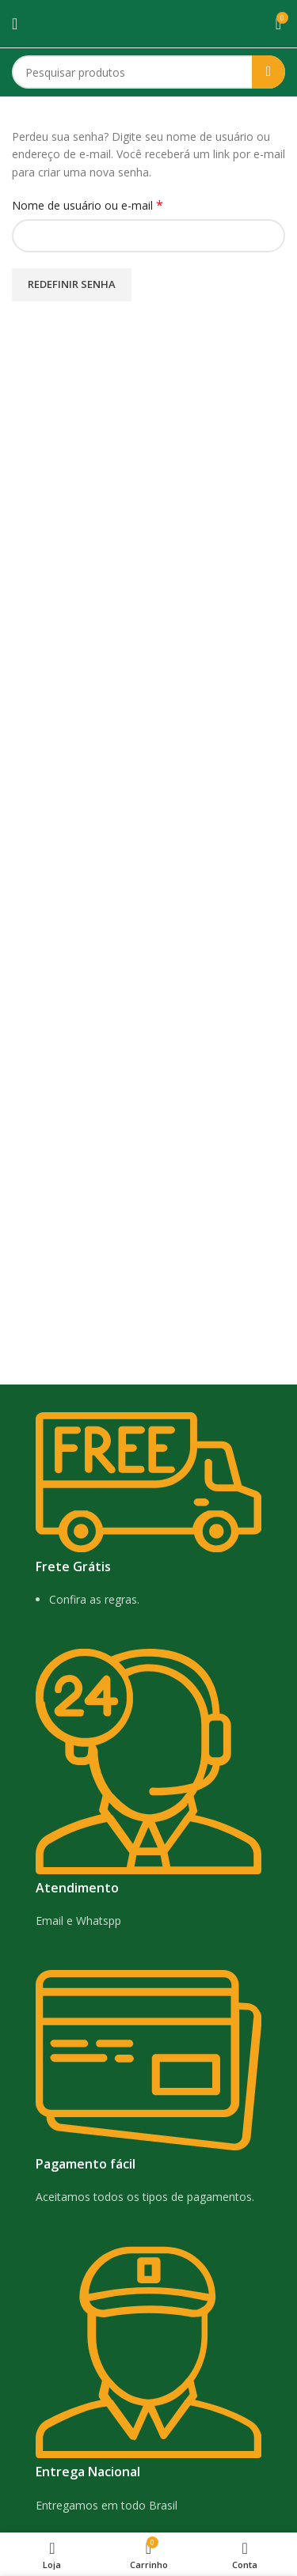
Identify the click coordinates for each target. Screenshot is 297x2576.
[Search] (148, 72)
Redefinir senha (72, 284)
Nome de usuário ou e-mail (116, 205)
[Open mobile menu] (14, 24)
